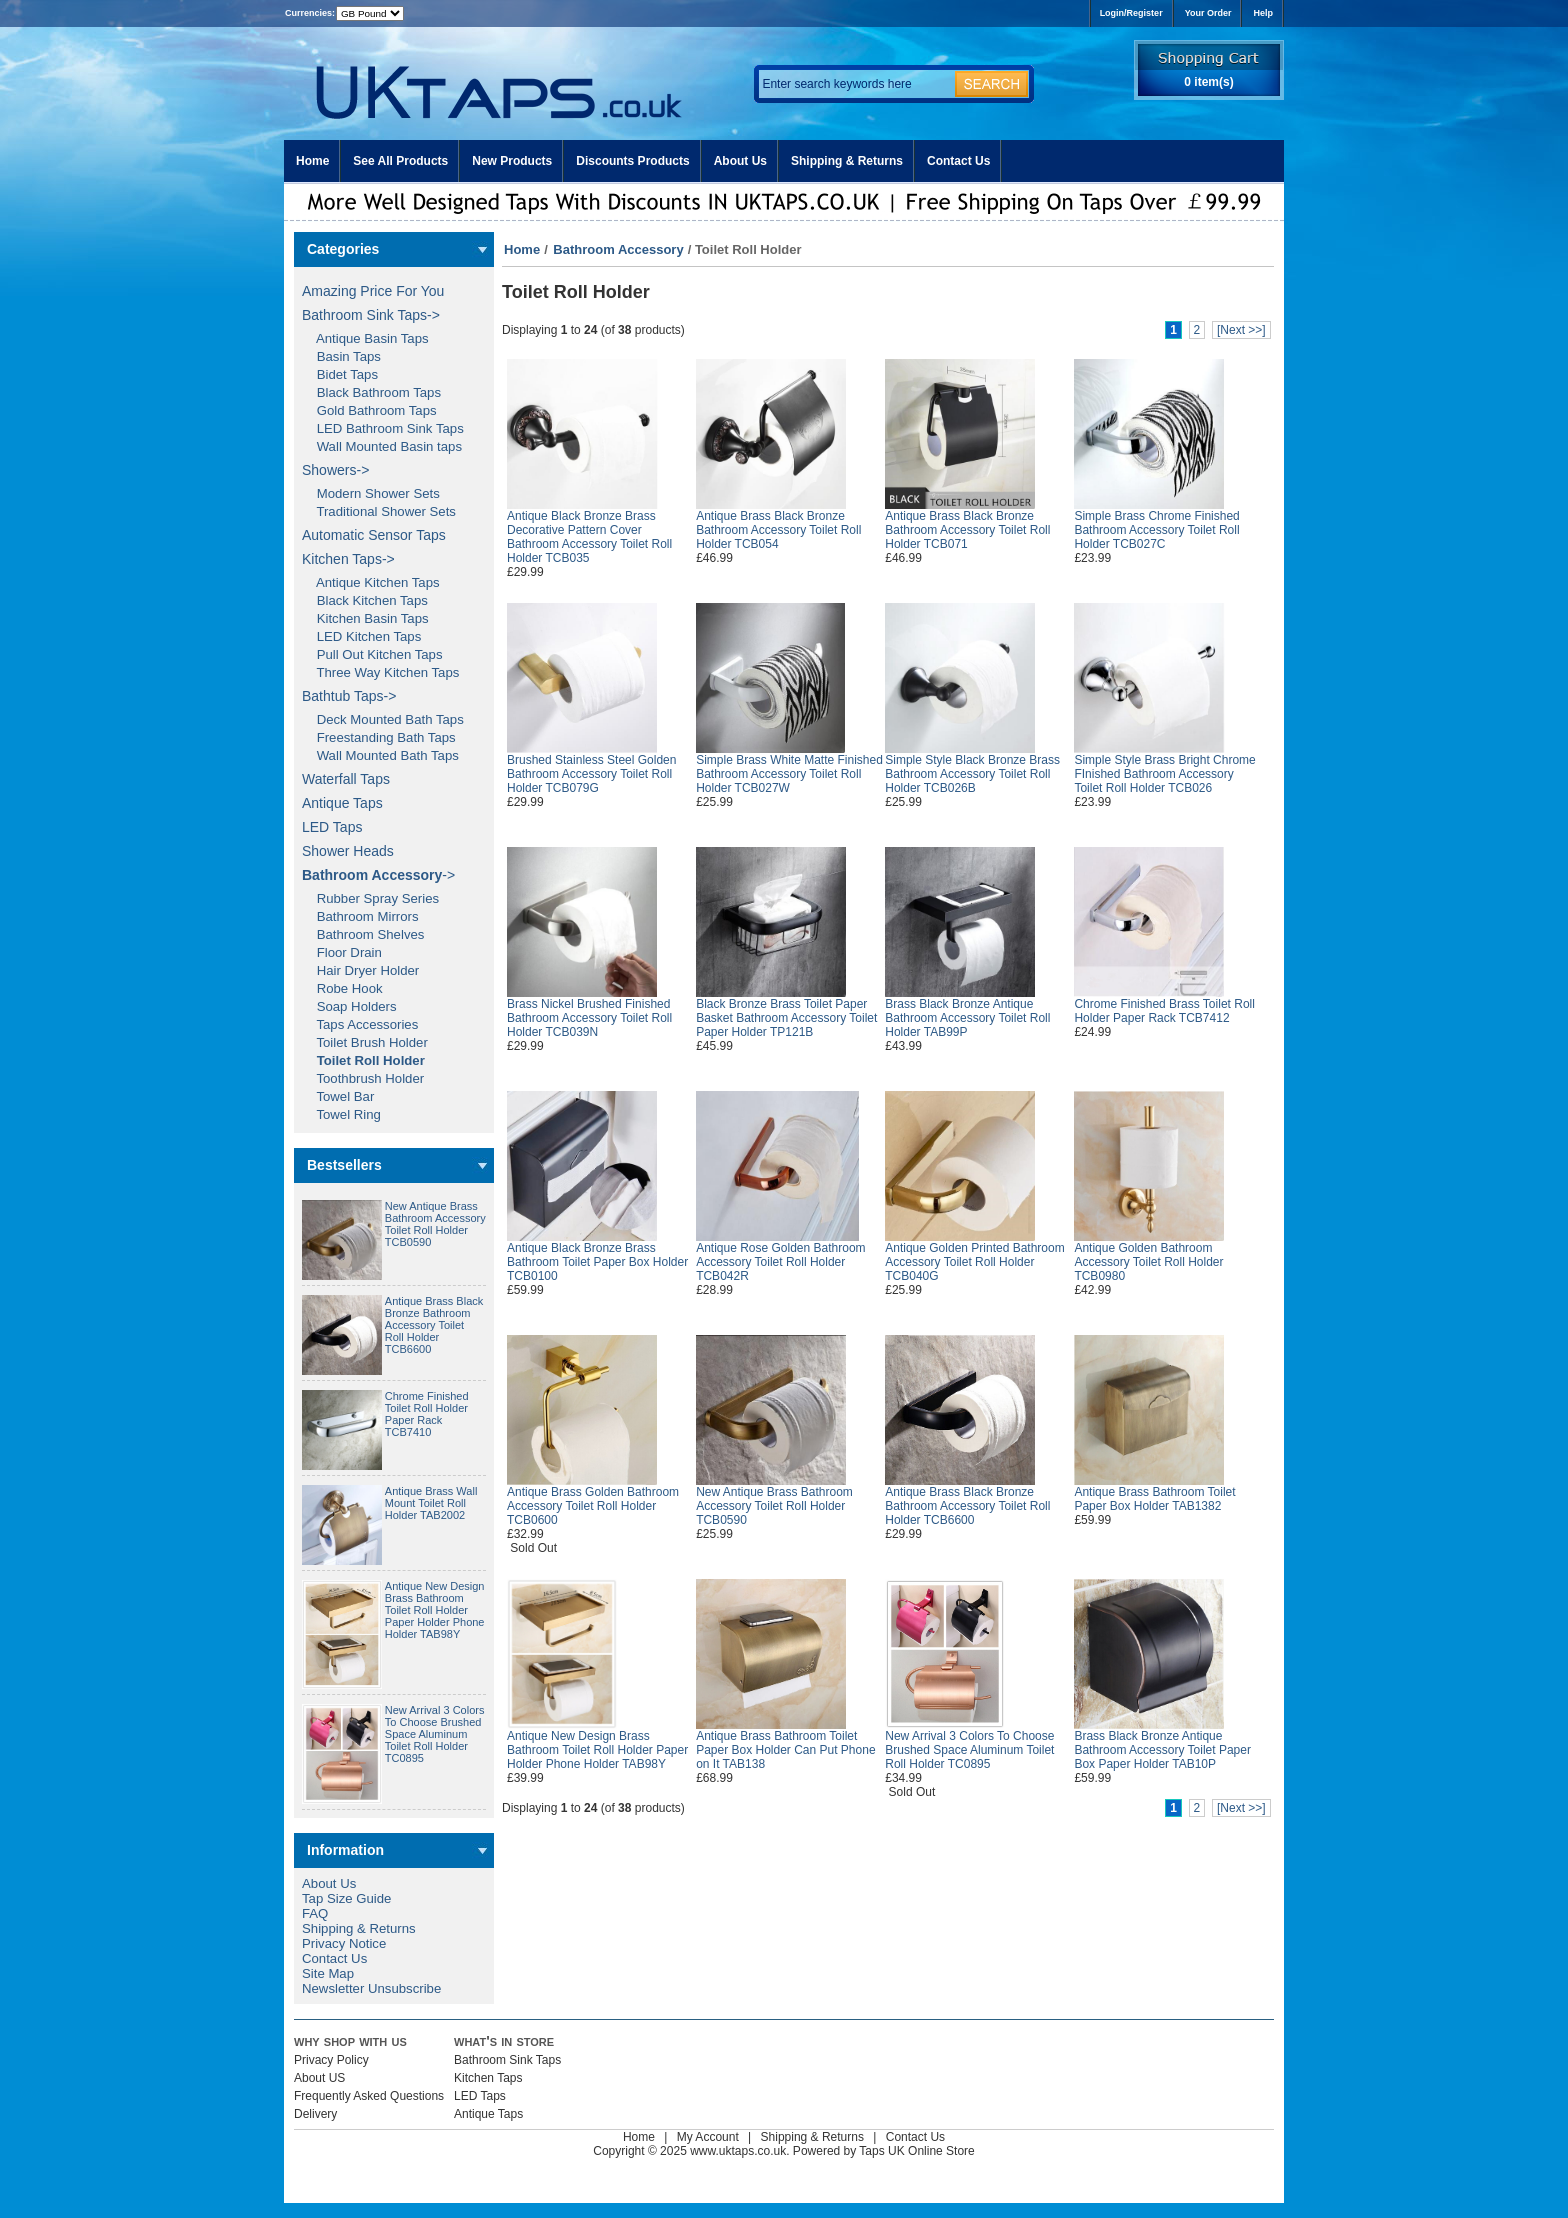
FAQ (315, 1913)
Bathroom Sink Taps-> (371, 315)
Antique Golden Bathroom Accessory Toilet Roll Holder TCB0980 (1148, 1262)
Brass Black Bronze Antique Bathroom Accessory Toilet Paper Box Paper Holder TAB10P (1162, 1750)
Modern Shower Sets (371, 493)
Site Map (328, 1973)
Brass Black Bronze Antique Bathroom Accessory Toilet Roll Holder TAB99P (967, 1018)
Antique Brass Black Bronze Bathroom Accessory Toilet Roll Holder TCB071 (967, 530)
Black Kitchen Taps (365, 600)
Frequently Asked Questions (369, 2096)
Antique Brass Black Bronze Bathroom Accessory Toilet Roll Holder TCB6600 (434, 1325)
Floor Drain (342, 952)
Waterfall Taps (346, 779)
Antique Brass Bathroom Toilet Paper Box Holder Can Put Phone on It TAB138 (785, 1750)
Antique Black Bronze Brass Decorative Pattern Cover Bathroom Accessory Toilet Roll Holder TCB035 (589, 537)
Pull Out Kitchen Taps (372, 654)
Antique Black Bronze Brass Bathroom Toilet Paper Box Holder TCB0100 (597, 1262)
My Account (708, 2137)
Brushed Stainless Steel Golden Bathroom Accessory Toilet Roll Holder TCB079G (591, 774)
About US (319, 2078)
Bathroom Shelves (363, 934)
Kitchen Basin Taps (365, 618)
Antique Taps (342, 803)
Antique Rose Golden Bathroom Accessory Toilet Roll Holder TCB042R (780, 1262)
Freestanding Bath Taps (379, 737)
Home (312, 161)
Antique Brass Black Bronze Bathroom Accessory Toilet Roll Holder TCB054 (778, 530)
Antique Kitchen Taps (371, 582)
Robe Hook (342, 988)
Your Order (1208, 13)
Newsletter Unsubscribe (371, 1988)
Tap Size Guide (346, 1898)
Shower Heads (348, 851)
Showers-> (335, 470)
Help (1263, 13)
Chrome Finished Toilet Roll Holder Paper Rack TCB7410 (427, 1414)
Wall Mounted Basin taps (382, 446)
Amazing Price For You (373, 291)
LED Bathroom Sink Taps (383, 428)
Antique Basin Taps (365, 338)
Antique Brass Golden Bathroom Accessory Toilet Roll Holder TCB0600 (593, 1506)
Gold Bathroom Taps (369, 410)
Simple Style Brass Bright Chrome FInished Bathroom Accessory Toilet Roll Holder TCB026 (1164, 774)
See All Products (400, 161)
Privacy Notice (344, 1943)
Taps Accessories (360, 1024)
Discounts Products (632, 161)
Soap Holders (349, 1006)
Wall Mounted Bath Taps (380, 755)
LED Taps (332, 827)
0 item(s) (1208, 82)
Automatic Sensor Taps (374, 535)
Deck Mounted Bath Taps (383, 719)
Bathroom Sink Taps (507, 2060)
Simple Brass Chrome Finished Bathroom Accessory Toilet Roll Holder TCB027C (1156, 530)
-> (378, 875)
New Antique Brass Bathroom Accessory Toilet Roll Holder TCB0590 (435, 1224)
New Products (512, 161)
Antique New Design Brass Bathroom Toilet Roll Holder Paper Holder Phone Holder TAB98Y (435, 1610)
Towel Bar (338, 1096)
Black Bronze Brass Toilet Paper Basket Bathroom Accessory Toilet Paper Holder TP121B (786, 1018)
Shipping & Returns (847, 161)
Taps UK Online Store (916, 2151)
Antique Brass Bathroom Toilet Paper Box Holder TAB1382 (1154, 1499)
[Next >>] (1241, 330)
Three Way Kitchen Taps (380, 672)
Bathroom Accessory (618, 249)
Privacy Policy (331, 2060)
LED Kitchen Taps (361, 636)
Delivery (315, 2114)
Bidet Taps (340, 374)
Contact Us (958, 161)
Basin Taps (341, 356)
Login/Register (1131, 13)
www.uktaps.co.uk (738, 2151)
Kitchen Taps (488, 2078)
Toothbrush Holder (363, 1078)
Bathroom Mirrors (360, 916)
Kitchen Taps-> (348, 559)
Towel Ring (341, 1114)
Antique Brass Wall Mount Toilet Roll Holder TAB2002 (431, 1503)
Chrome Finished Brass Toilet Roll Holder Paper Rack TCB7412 (1164, 1011)
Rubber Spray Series (370, 898)
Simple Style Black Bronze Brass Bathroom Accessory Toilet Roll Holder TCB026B (972, 774)
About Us (740, 161)
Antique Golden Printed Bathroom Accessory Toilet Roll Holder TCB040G (974, 1262)
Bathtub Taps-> (349, 696)
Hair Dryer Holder (360, 970)
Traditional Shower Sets (379, 511)
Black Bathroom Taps (371, 392)
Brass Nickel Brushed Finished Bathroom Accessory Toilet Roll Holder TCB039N (589, 1018)
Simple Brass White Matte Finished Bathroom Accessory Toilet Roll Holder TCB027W (789, 774)
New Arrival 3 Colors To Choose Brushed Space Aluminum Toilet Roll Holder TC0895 (435, 1734)
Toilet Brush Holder (365, 1042)
